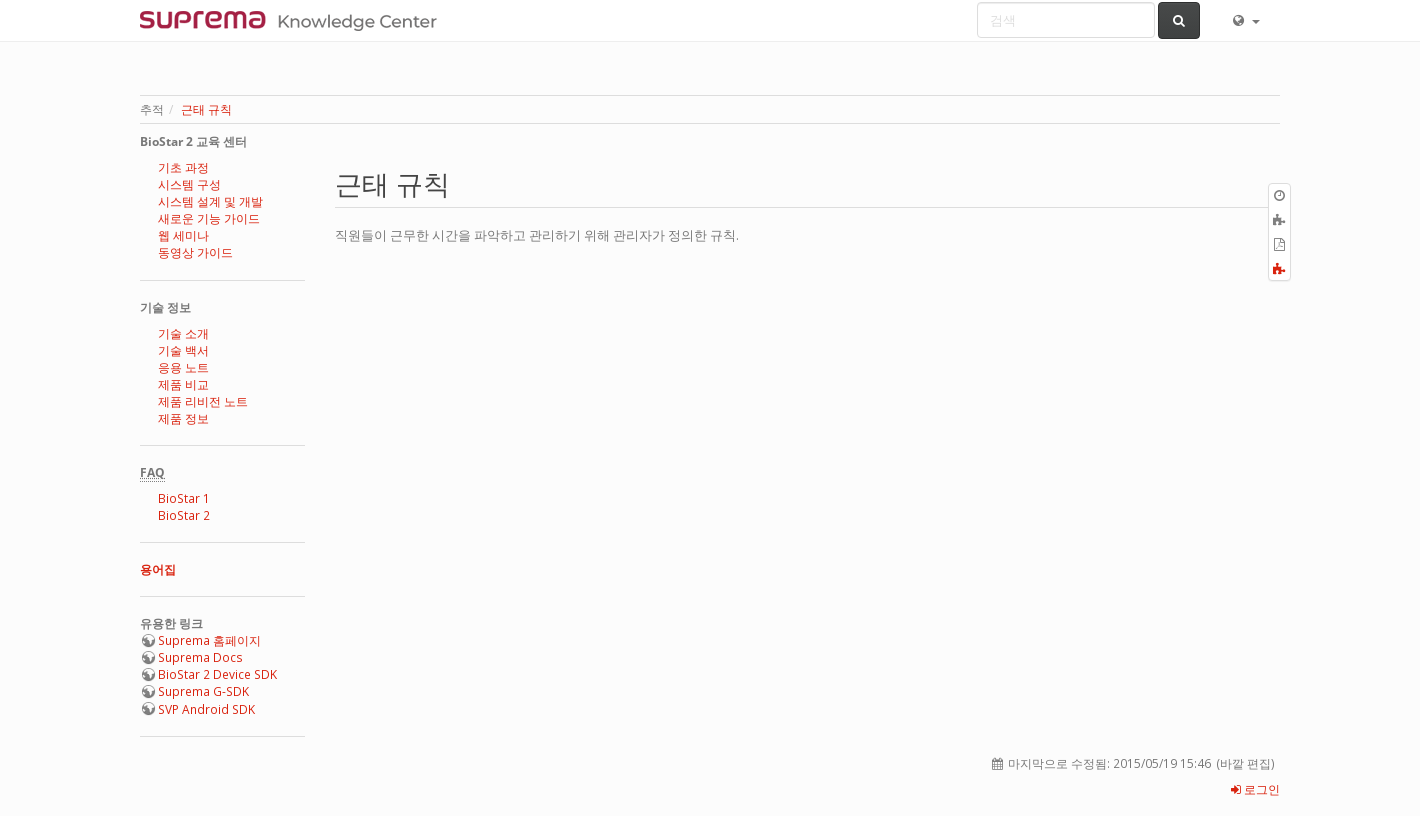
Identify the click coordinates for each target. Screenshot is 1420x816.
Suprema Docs (200, 657)
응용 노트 (183, 367)
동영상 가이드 (195, 252)
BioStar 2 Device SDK (217, 674)
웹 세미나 (183, 235)
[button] (1245, 20)
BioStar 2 (184, 515)
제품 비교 (183, 384)
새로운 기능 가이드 (209, 218)
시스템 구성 (189, 184)
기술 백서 (183, 350)
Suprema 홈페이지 (209, 640)
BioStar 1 (184, 498)
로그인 (1255, 789)
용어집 (158, 569)
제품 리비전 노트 (203, 401)
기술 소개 (183, 333)
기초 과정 (183, 167)
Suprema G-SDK (203, 691)
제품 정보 (183, 418)
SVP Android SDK (206, 709)
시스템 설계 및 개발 (210, 201)
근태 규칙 (206, 109)
